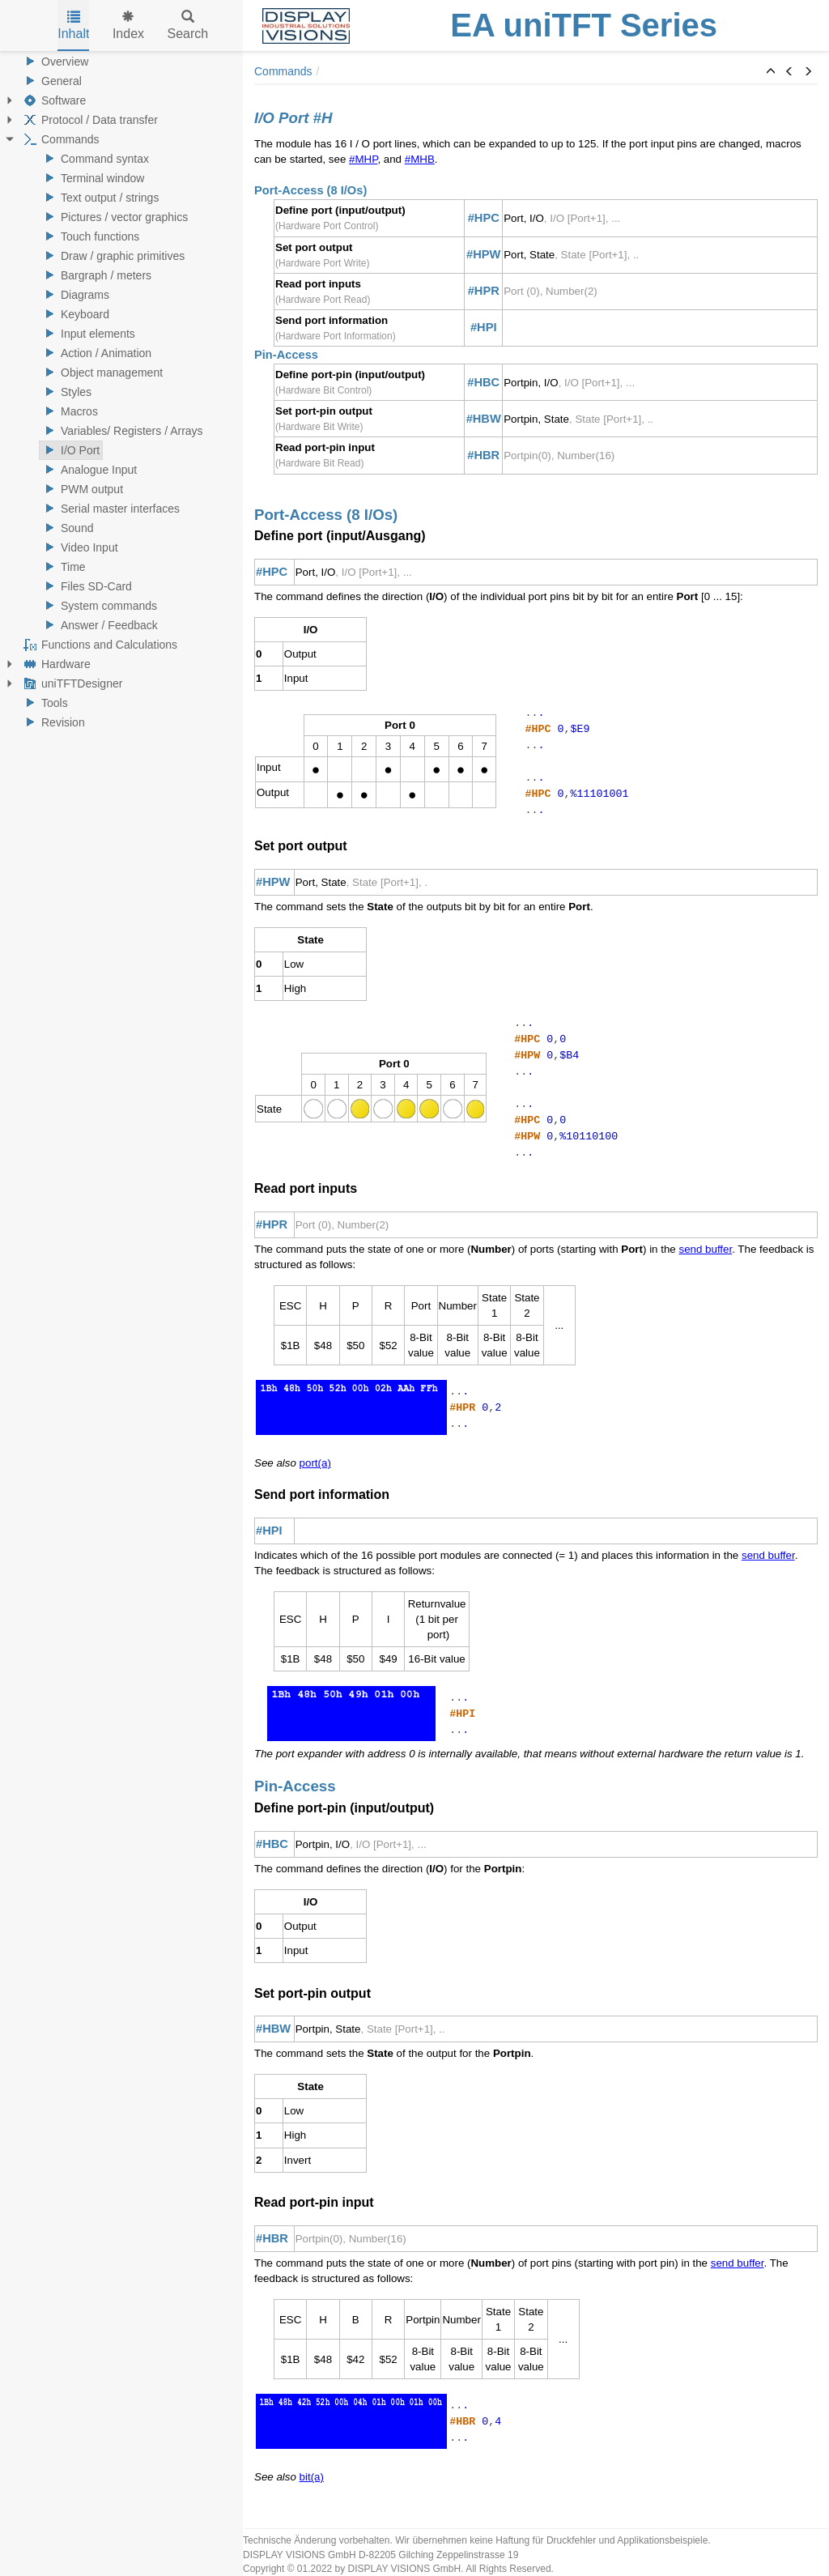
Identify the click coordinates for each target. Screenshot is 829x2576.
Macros (69, 411)
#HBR (483, 455)
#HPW (483, 254)
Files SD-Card (86, 586)
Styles (65, 392)
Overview (54, 61)
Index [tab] (128, 25)
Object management (101, 372)
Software (53, 100)
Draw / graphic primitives (112, 256)
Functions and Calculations (98, 644)
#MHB (420, 159)
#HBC (483, 382)
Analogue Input (88, 469)
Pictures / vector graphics (114, 217)
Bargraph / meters (95, 275)
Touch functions (89, 236)
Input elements (87, 333)
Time (63, 567)
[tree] (121, 392)
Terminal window (92, 178)
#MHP (363, 159)
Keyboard (74, 314)
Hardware (55, 664)
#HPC (484, 217)
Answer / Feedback (99, 625)
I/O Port (70, 450)
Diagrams (74, 294)
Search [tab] (188, 25)
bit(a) (312, 2477)
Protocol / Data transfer (89, 120)
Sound (66, 528)
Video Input (79, 547)
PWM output (81, 489)
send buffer (705, 1249)
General (51, 81)
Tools (44, 703)
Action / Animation (95, 353)
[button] (770, 72)
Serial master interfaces (110, 508)
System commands (98, 605)
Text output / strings (99, 197)
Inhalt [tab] (73, 25)
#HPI (483, 327)
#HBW (483, 418)
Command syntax (94, 158)
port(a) (315, 1463)
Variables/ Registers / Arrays (121, 431)
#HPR (484, 290)
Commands (60, 139)
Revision (52, 722)
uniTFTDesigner (71, 683)
